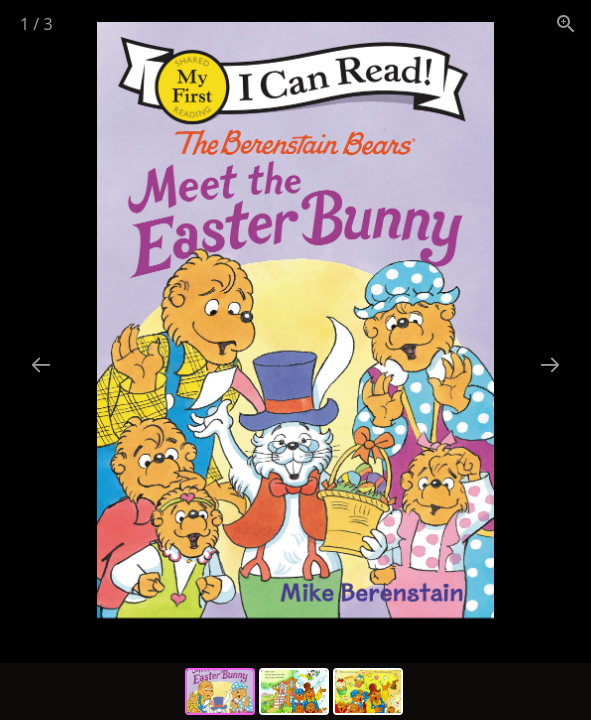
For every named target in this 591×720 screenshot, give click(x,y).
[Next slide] (550, 364)
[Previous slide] (41, 364)
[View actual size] (566, 23)
